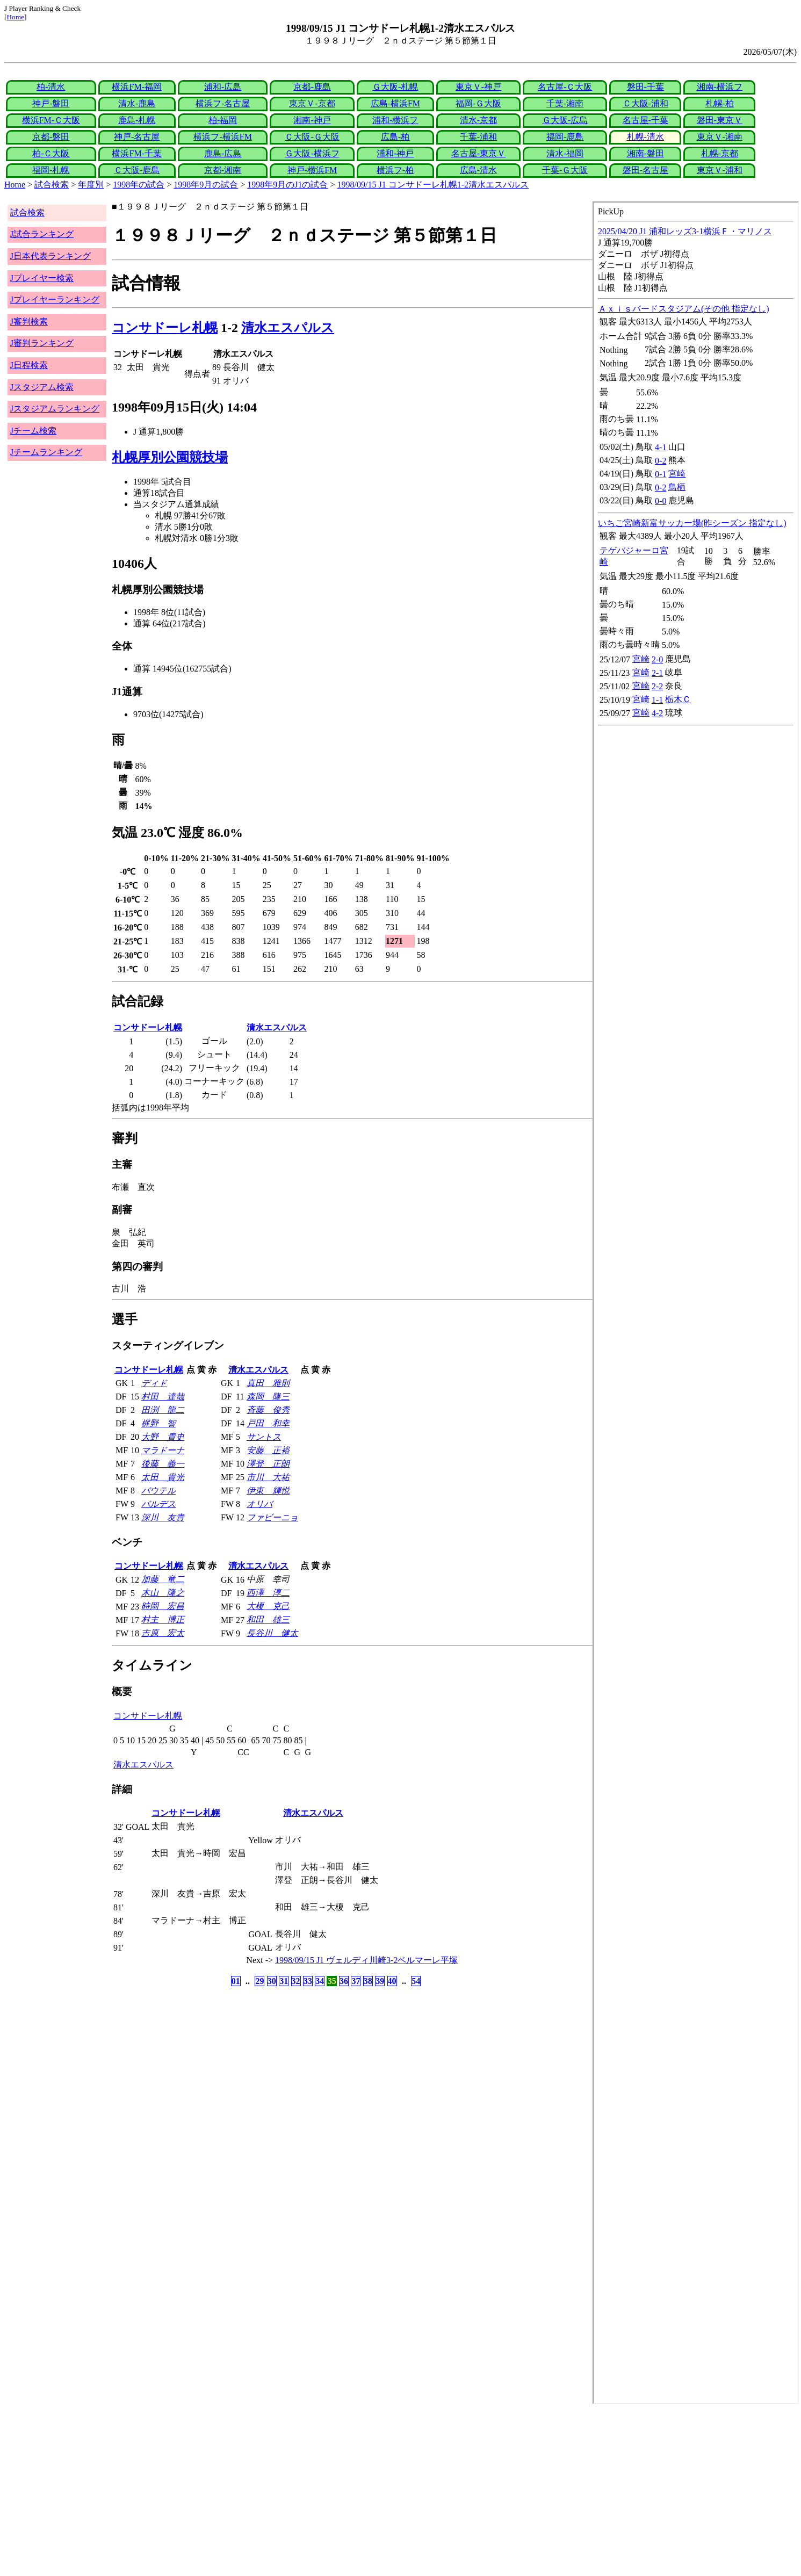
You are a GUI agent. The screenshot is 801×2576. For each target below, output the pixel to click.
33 (308, 1981)
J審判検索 (29, 321)
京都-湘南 (222, 170)
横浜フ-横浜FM (222, 136)
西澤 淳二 (268, 1592)
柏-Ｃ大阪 (50, 153)
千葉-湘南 (564, 103)
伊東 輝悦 (268, 1490)
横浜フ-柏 (395, 170)
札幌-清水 (645, 136)
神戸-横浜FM (312, 170)
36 (344, 1981)
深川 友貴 (162, 1517)
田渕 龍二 (162, 1410)
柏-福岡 (222, 120)
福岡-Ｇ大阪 (478, 103)
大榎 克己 (268, 1606)
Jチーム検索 (33, 430)
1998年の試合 (138, 184)
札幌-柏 (719, 103)
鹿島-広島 (222, 153)
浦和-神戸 (395, 153)
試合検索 (51, 184)
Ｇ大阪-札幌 (395, 86)
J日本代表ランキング (50, 256)
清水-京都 (478, 120)
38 (368, 1981)
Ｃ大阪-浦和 (645, 103)
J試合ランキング (42, 234)
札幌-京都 (719, 153)
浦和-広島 (222, 86)
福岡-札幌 (50, 170)
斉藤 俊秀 (268, 1410)
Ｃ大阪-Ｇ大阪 (312, 136)
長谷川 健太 (272, 1632)
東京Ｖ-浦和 (719, 170)
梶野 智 (158, 1423)
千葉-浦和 (478, 136)
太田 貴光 (162, 1477)
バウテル (158, 1490)
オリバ (259, 1504)
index (696, 1302)
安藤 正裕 (268, 1450)
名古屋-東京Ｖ (478, 153)
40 (392, 1981)
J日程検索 (29, 365)
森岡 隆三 (268, 1396)
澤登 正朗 (268, 1463)
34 (319, 1981)
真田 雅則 (268, 1383)
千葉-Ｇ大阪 (565, 170)
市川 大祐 (268, 1477)
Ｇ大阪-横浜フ (312, 153)
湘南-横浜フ (719, 86)
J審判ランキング (42, 343)
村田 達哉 (162, 1396)
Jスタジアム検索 (42, 387)
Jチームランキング (46, 452)
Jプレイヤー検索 (42, 278)
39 (380, 1981)
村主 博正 (162, 1619)
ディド (154, 1383)
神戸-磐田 (50, 103)
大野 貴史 (162, 1436)
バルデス (158, 1504)
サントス (264, 1436)
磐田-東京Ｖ (719, 120)
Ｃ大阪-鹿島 (137, 170)
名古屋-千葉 (645, 120)
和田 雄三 (268, 1619)
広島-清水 (478, 170)
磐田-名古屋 (645, 170)
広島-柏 (395, 136)
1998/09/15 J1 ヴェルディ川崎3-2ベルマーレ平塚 (366, 1960)
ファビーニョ (272, 1517)
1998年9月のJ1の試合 (287, 184)
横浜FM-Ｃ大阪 (51, 120)
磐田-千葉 (645, 86)
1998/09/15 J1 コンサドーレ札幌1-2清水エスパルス (433, 184)
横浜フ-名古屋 (223, 103)
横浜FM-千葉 (136, 153)
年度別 (91, 184)
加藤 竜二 (162, 1579)
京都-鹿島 (311, 86)
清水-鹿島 (136, 103)
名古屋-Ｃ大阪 (565, 86)
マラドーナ (162, 1450)
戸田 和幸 (268, 1423)
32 (296, 1981)
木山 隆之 (162, 1592)
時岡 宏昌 (162, 1606)
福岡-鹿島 (564, 136)
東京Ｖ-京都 (312, 103)
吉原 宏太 (162, 1632)
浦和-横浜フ (395, 120)
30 (272, 1981)
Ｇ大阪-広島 (565, 120)
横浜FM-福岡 (136, 86)
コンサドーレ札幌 (165, 328)
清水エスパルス (287, 328)
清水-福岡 (564, 153)
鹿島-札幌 (136, 120)
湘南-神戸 (311, 120)
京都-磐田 (50, 136)
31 (283, 1981)
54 (416, 1981)
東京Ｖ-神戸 (478, 86)
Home (15, 17)
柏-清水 (51, 86)
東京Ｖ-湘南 (719, 136)
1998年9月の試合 (206, 184)
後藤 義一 (162, 1463)
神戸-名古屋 (137, 136)
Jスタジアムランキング (54, 408)
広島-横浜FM (395, 103)
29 (259, 1981)
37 (355, 1981)
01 (236, 1981)
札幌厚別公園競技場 (170, 457)
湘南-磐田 (645, 153)
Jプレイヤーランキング (54, 299)
